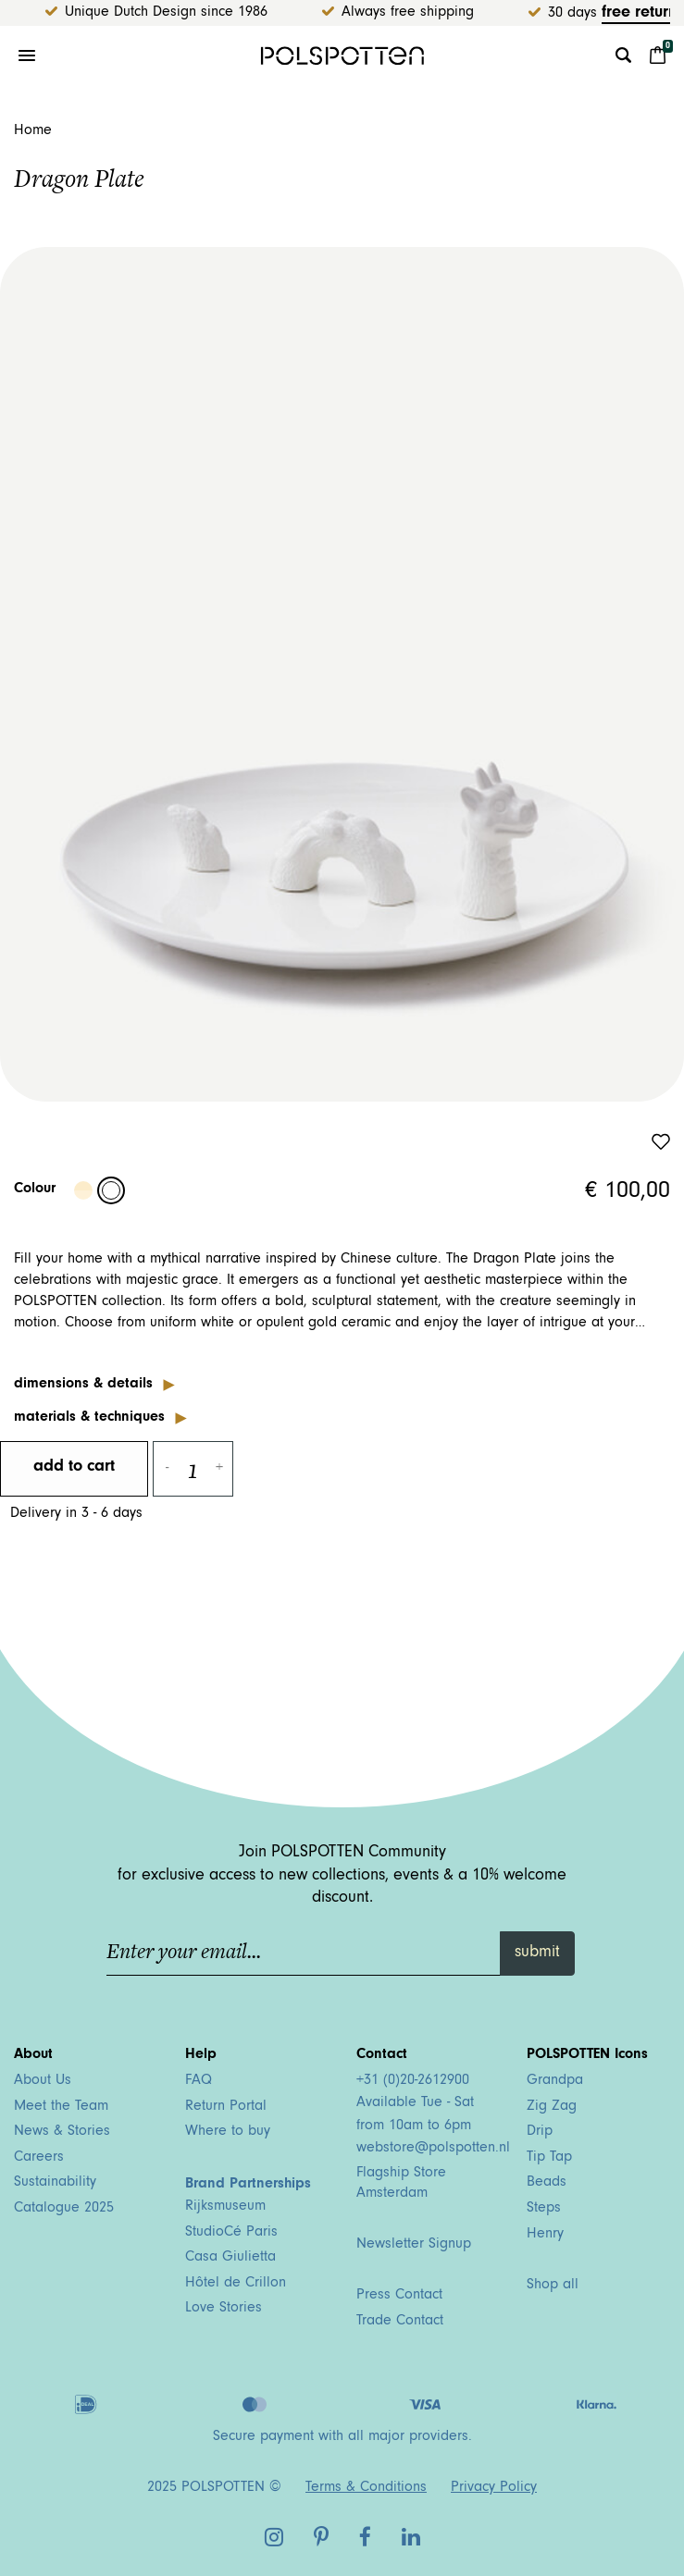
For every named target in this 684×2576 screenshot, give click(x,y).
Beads (546, 2182)
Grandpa (555, 2081)
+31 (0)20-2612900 (412, 2081)
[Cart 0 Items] (657, 55)
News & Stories (62, 2132)
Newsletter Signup (413, 2244)
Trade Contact (399, 2321)
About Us (42, 2081)
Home (33, 131)
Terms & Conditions (366, 2488)
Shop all (552, 2285)
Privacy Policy (494, 2488)
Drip (540, 2132)
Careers (39, 2158)
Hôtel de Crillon (235, 2283)
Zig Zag (552, 2107)
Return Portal (226, 2107)
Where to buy (227, 2132)
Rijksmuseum (225, 2207)
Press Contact (399, 2295)
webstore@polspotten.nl (433, 2148)
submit (537, 1953)
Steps (544, 2208)
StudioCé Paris (231, 2232)
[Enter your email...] (304, 1953)
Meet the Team (61, 2107)
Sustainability (55, 2182)
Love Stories (223, 2308)
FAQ (198, 2081)
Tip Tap (549, 2158)
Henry (545, 2234)
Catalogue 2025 (64, 2208)
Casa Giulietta (230, 2257)
